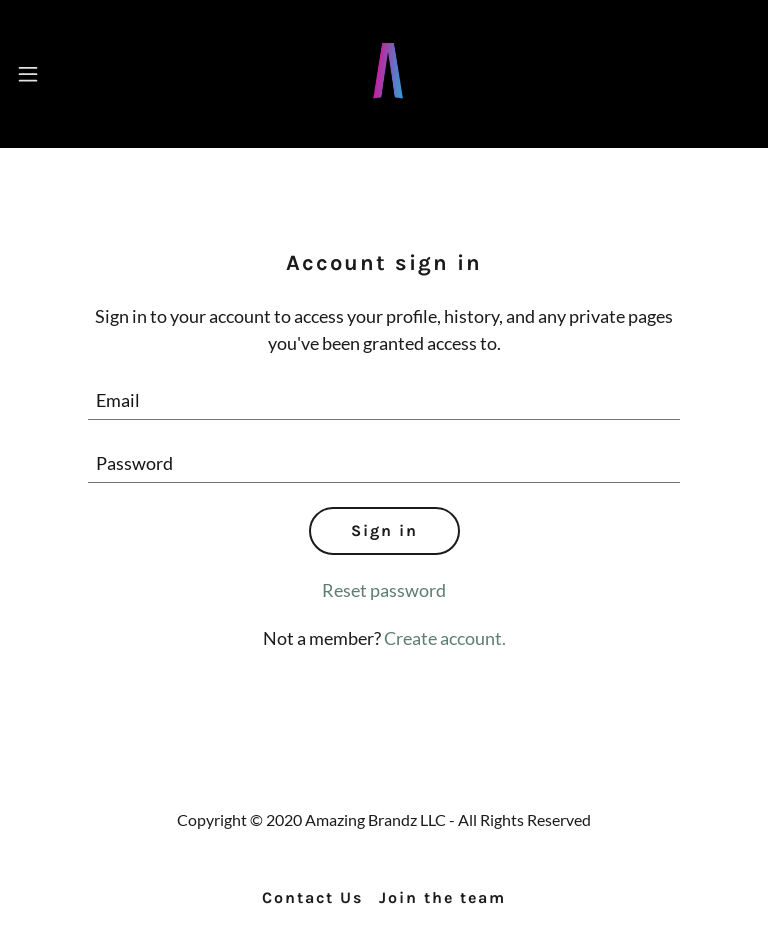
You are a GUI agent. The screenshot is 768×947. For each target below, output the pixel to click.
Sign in (384, 530)
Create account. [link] (445, 638)
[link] (388, 105)
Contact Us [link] (312, 897)
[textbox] (384, 400)
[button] (28, 74)
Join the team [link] (442, 897)
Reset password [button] (384, 590)
